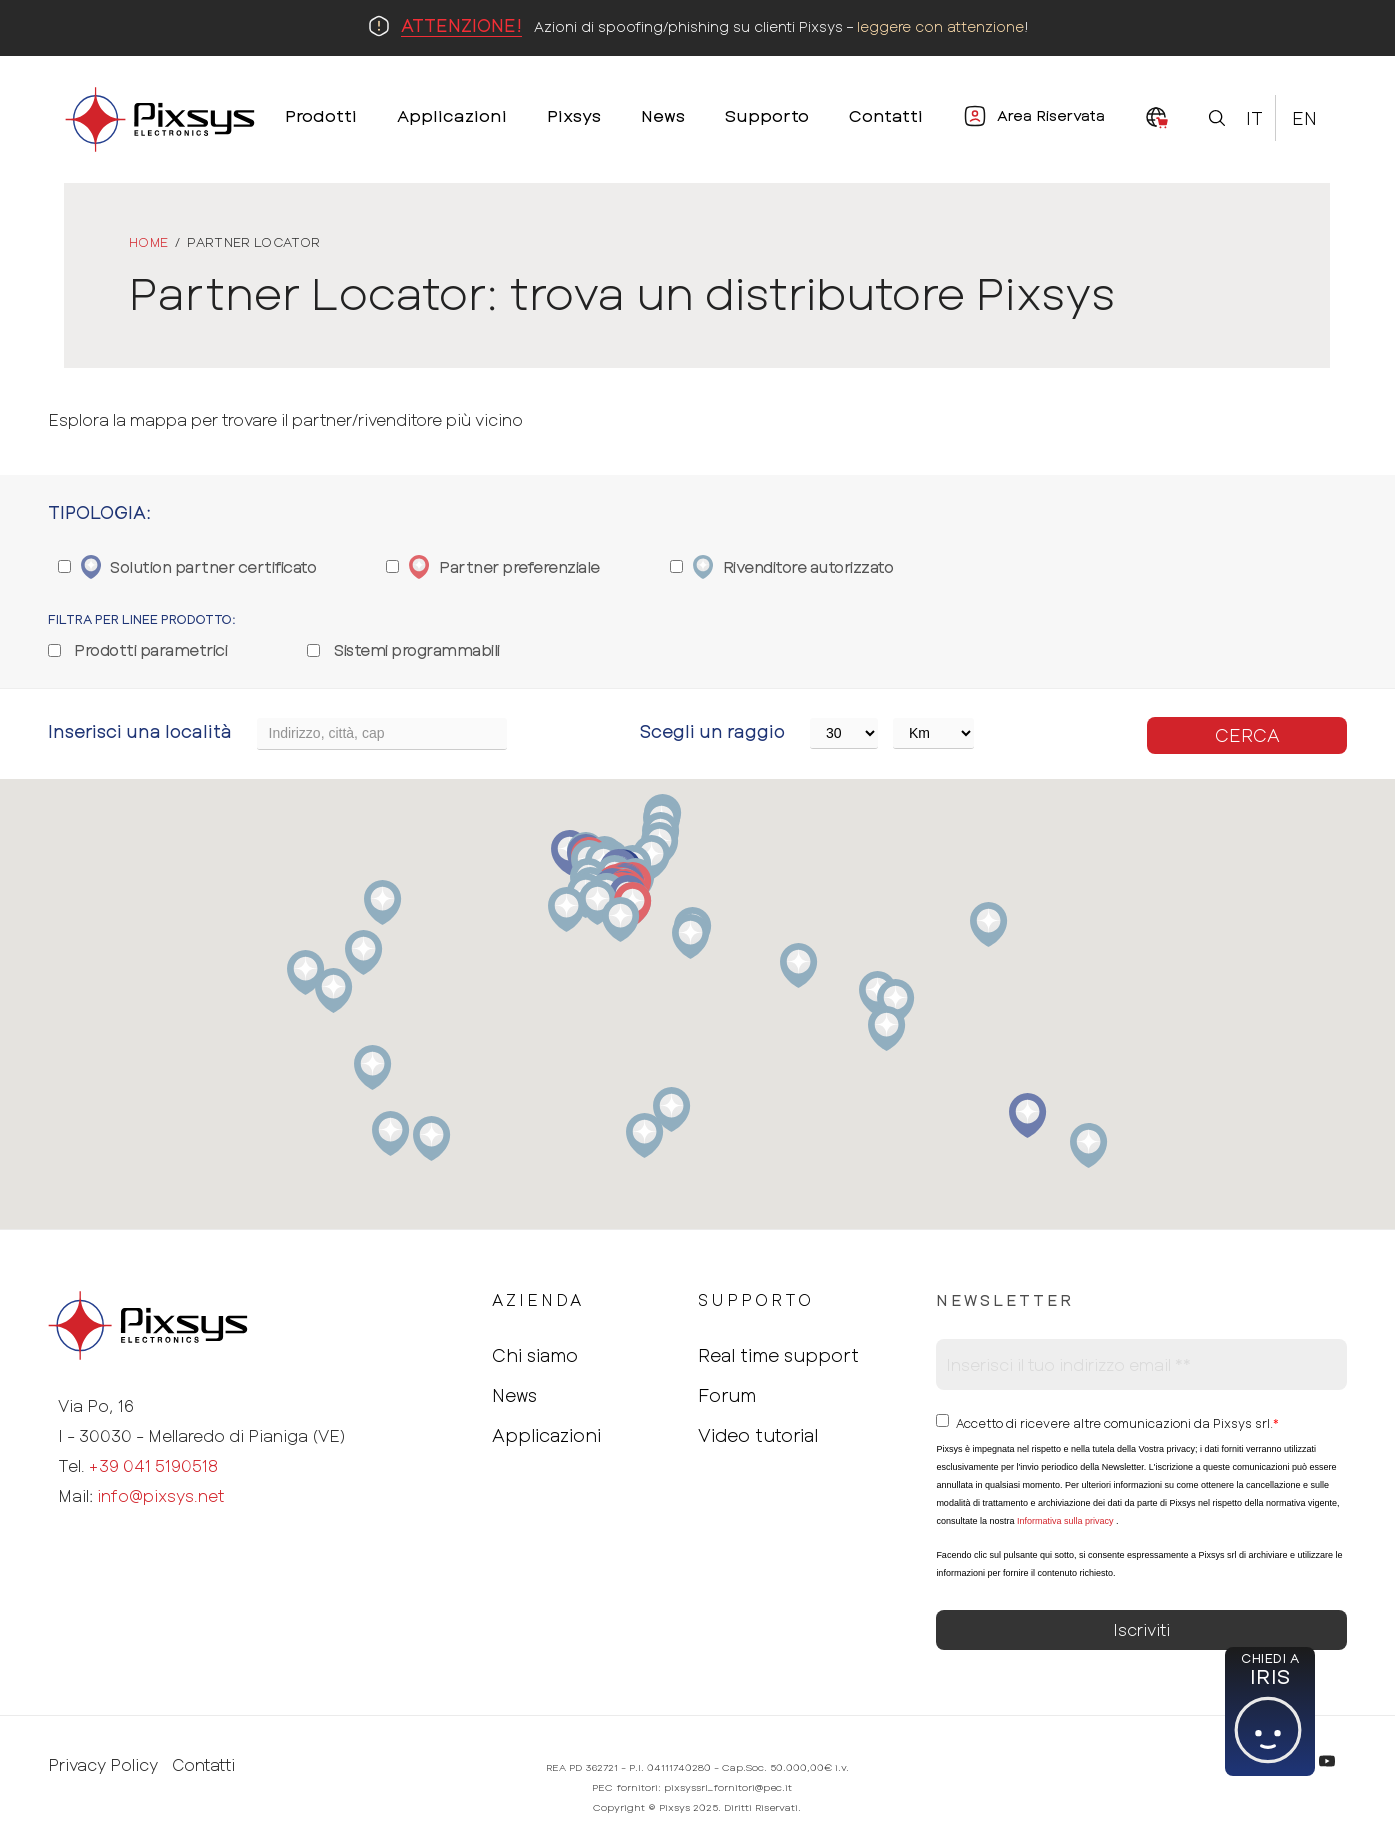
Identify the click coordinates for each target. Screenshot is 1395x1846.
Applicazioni (546, 1435)
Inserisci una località (140, 731)
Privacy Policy (103, 1765)
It (1254, 118)
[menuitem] (1157, 119)
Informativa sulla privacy (1065, 1521)
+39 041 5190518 (153, 1465)
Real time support (778, 1355)
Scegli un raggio (712, 731)
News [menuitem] (663, 115)
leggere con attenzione (940, 26)
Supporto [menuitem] (767, 115)
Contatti (203, 1765)
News (514, 1395)
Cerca (1247, 735)
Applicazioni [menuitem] (452, 115)
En (1304, 118)
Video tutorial (758, 1435)
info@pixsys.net (160, 1495)
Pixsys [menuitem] (574, 115)
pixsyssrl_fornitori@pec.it (728, 1787)
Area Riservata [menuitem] (1051, 115)
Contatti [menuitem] (886, 115)
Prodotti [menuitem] (321, 115)
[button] (1088, 1145)
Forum (727, 1395)
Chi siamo (535, 1355)
